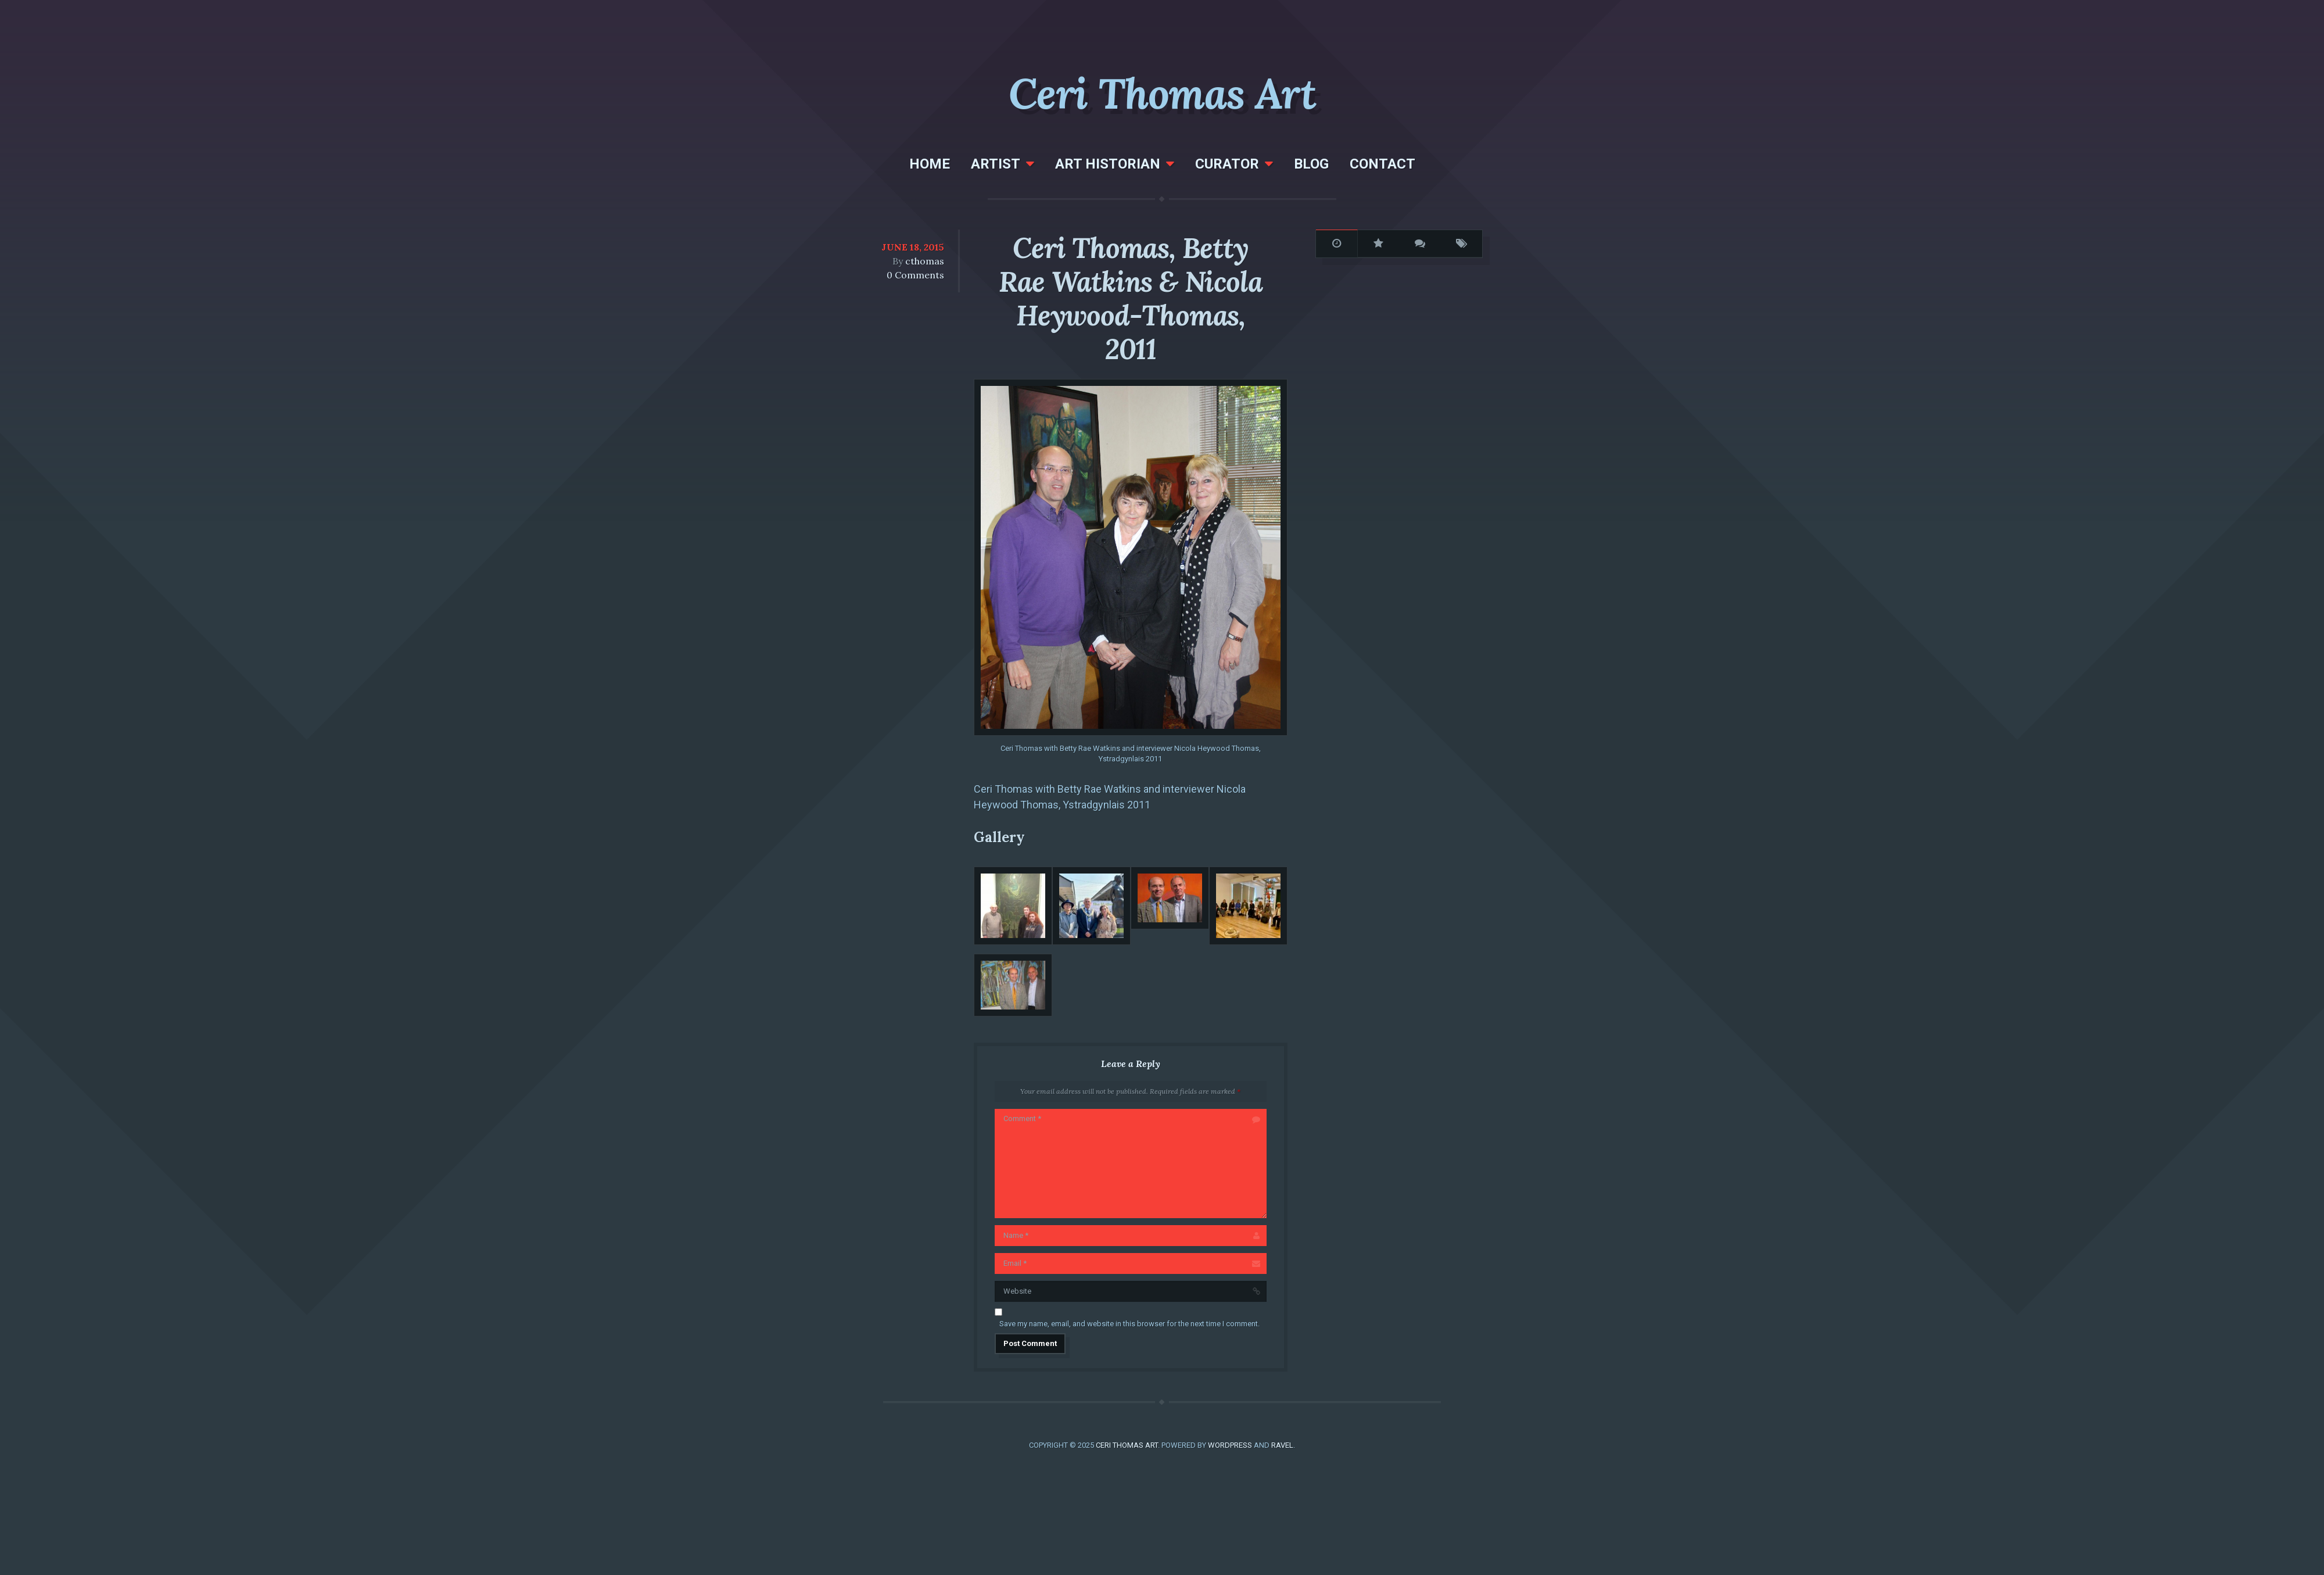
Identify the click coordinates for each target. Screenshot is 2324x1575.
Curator (1227, 164)
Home (929, 164)
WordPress (1230, 1445)
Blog (1311, 164)
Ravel (1282, 1445)
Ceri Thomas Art (1162, 93)
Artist (995, 164)
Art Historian (1107, 164)
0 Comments (915, 275)
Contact (1382, 164)
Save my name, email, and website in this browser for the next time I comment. (1129, 1323)
